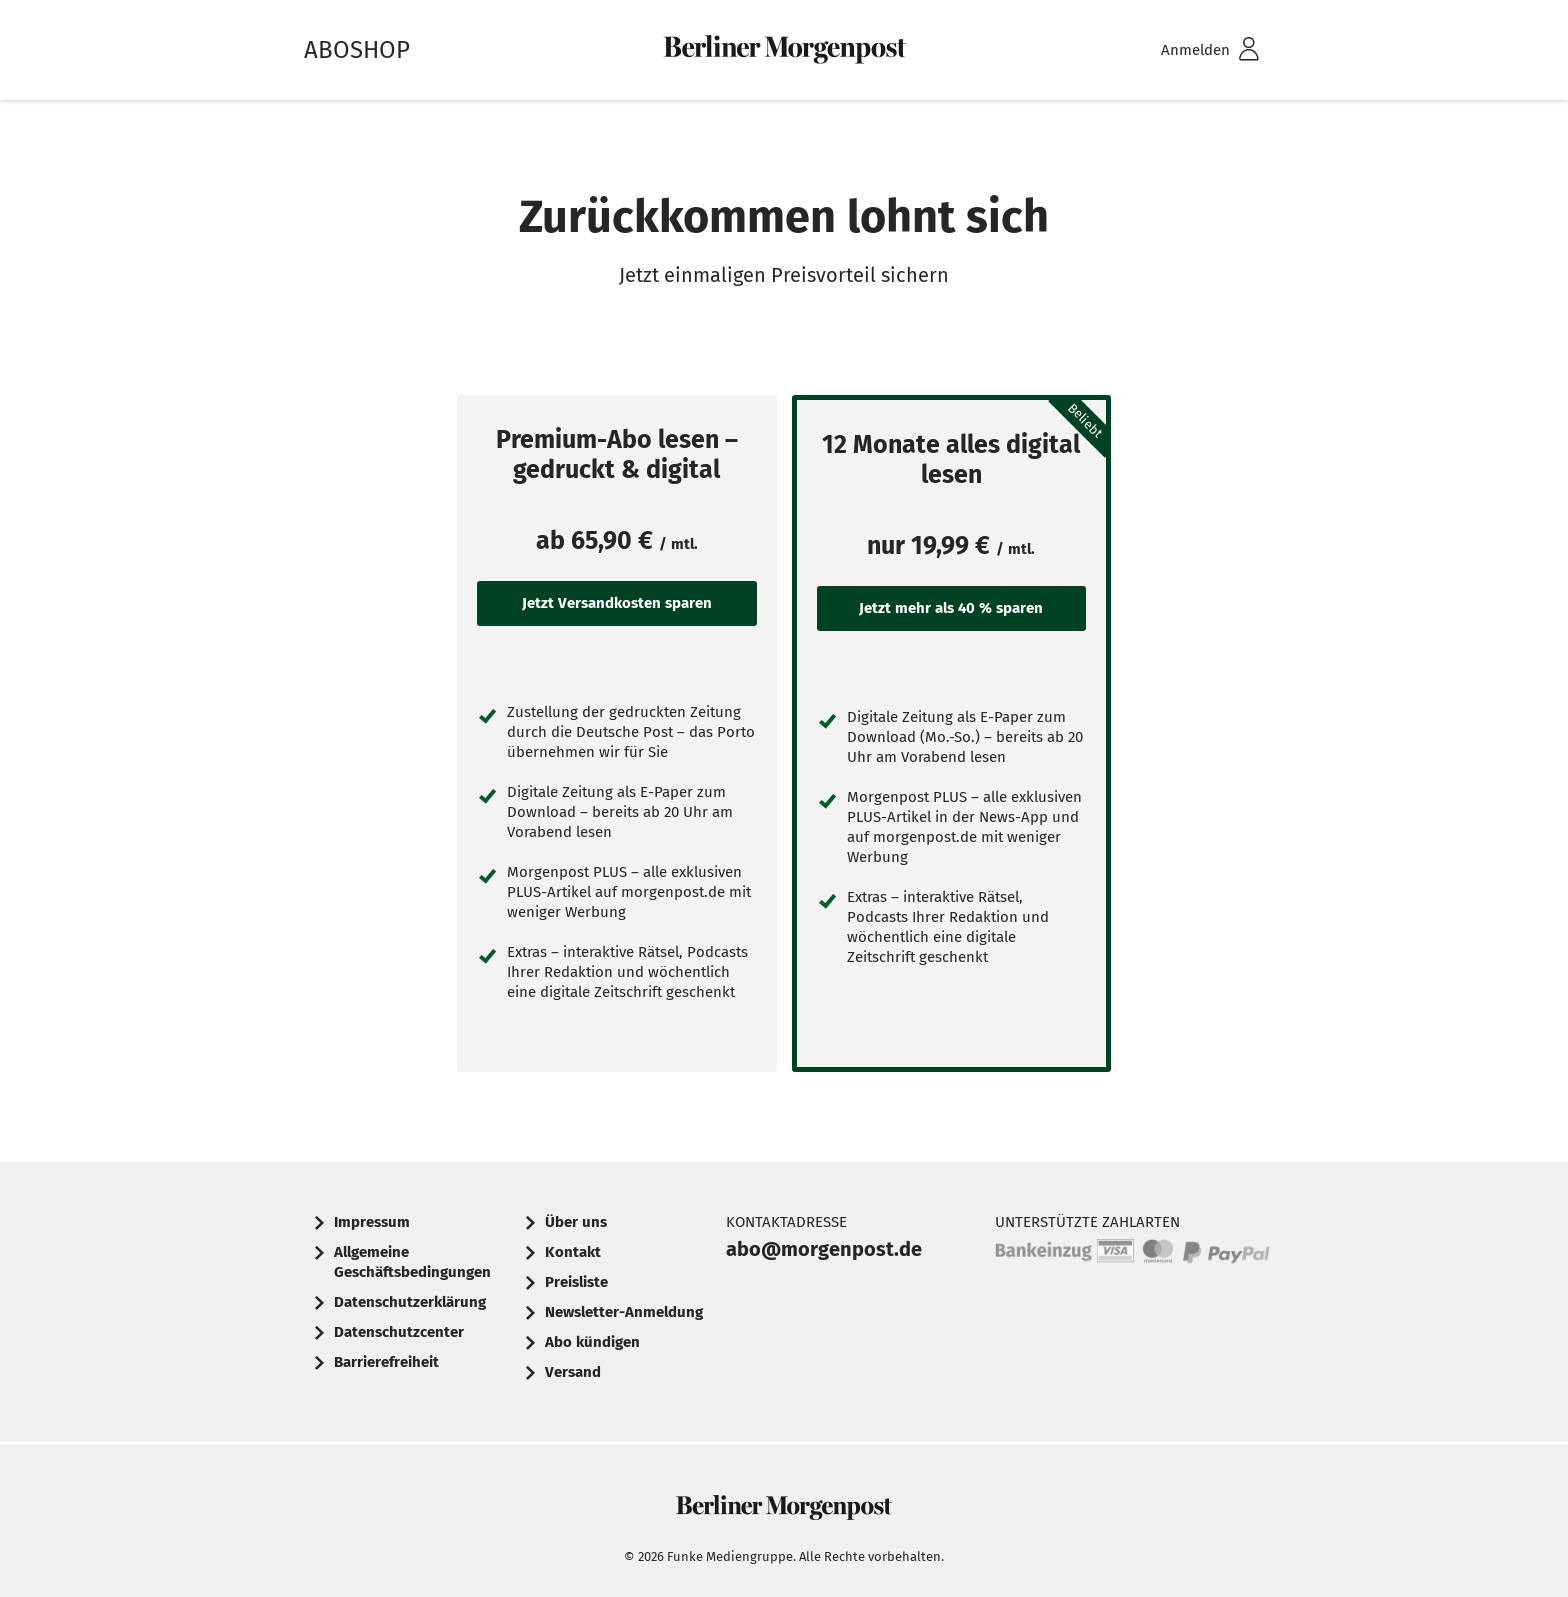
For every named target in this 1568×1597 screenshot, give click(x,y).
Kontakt (573, 1252)
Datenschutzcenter (399, 1332)
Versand (573, 1372)
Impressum (372, 1222)
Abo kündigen (592, 1342)
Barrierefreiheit (386, 1362)
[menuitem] (1184, 50)
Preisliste (576, 1282)
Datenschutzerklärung (410, 1302)
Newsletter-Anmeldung (624, 1312)
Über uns (576, 1222)
